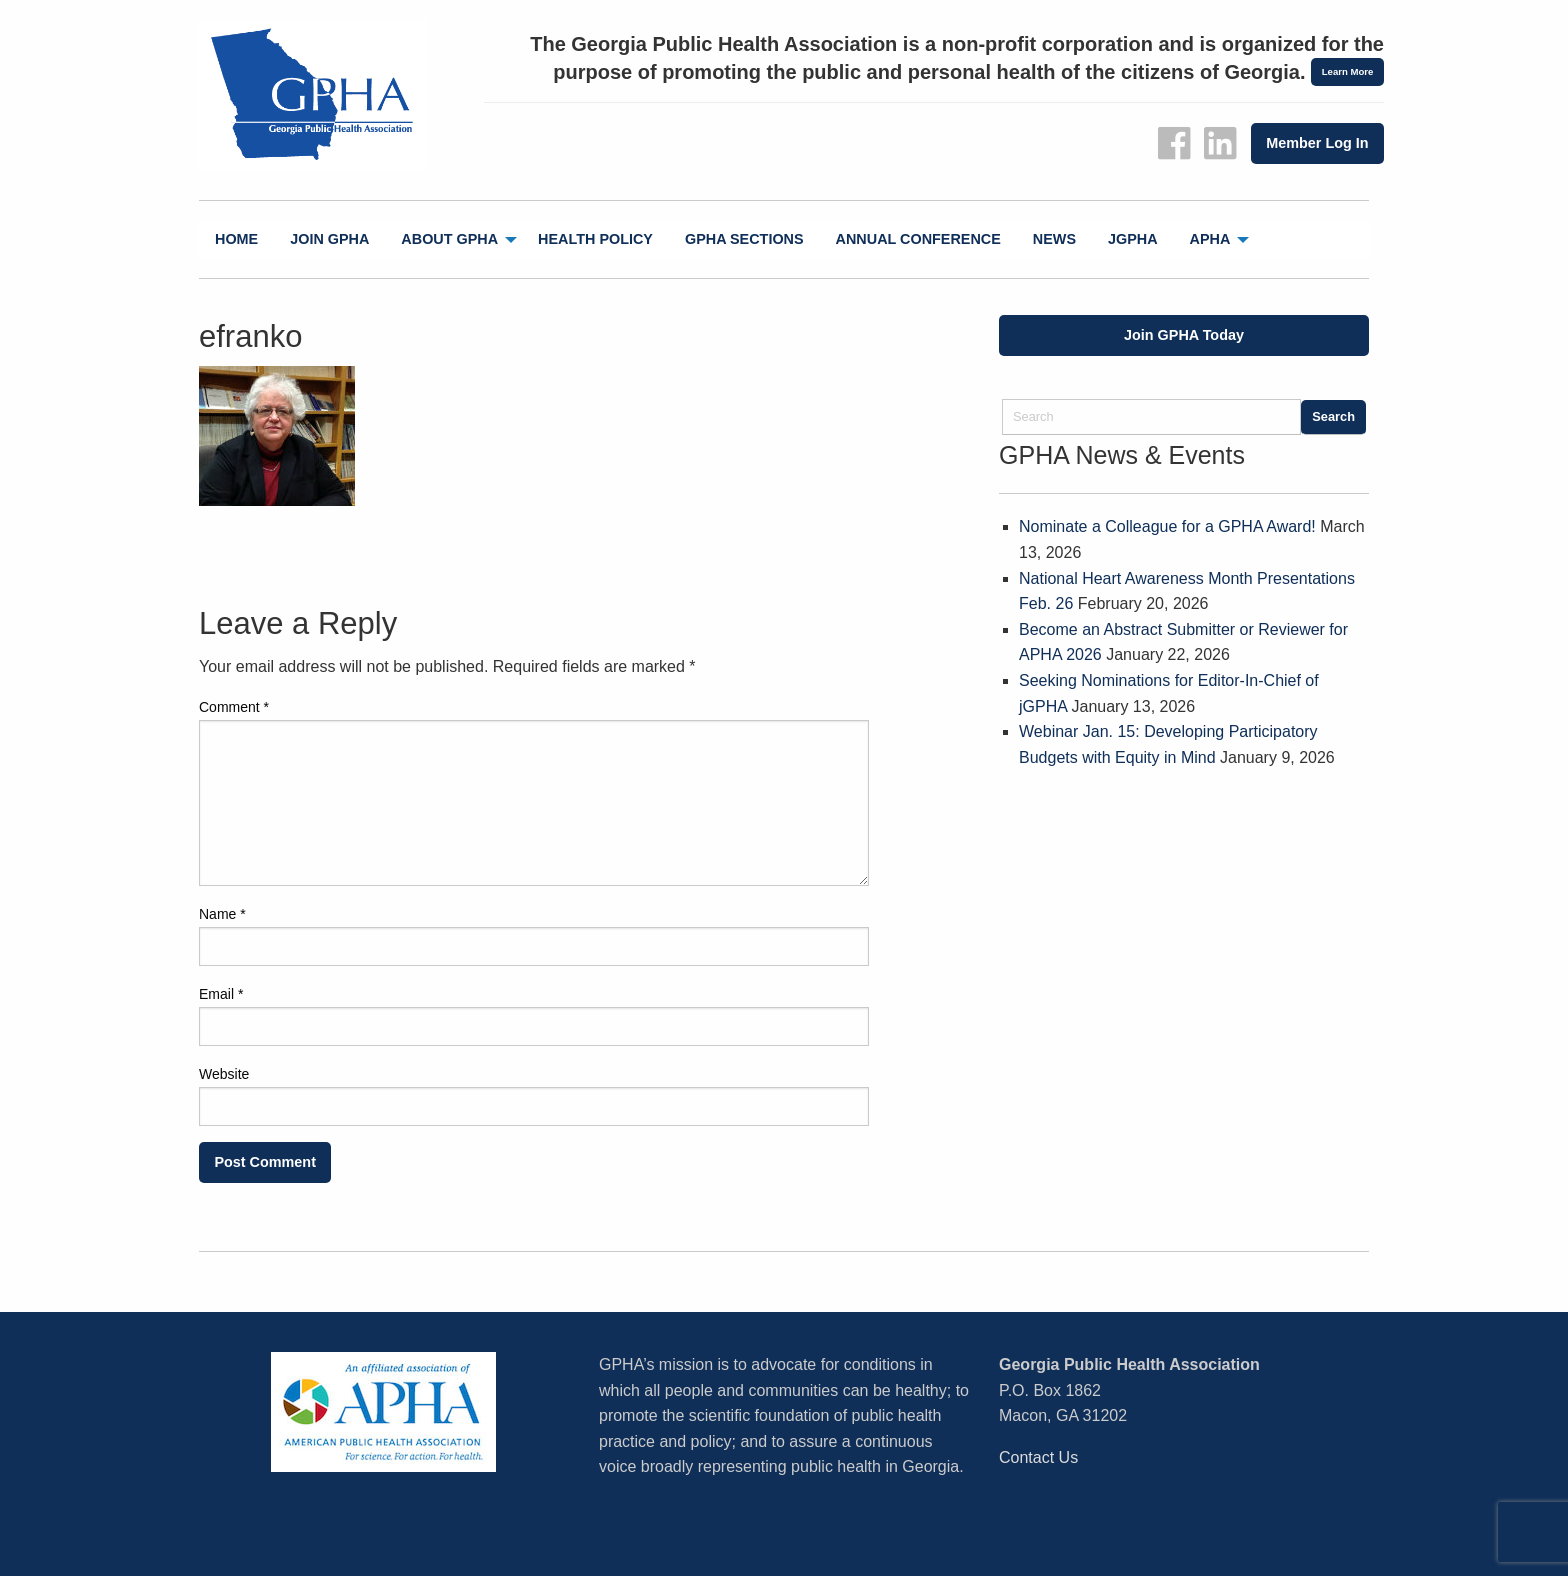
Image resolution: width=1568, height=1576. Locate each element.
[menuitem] (236, 239)
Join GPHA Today (1184, 335)
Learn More (1348, 71)
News (1054, 239)
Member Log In (1317, 143)
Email (221, 994)
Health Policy (595, 239)
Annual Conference (918, 239)
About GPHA (449, 239)
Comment (234, 707)
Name (222, 914)
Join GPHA (329, 239)
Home (236, 239)
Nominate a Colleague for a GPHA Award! (1167, 526)
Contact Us (1038, 1457)
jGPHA (1133, 239)
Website (224, 1074)
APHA (1210, 239)
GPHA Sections (744, 239)
